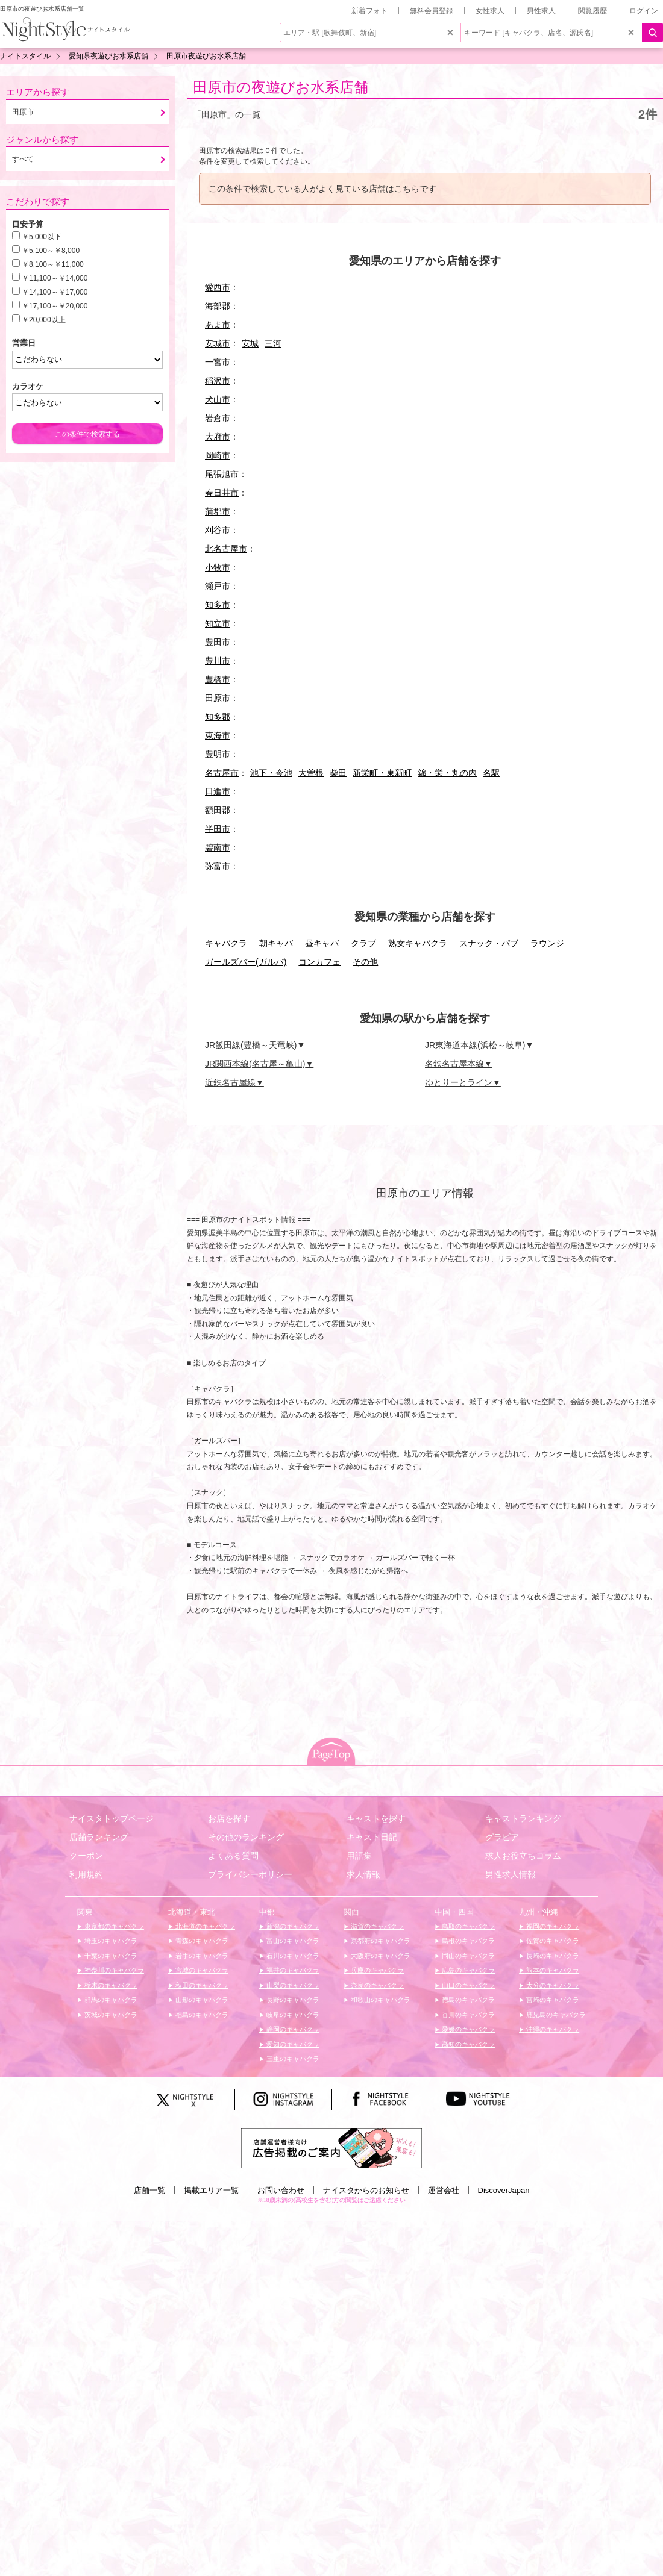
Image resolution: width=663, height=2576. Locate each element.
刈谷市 (217, 530)
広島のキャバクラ (467, 1970)
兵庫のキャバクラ (376, 1970)
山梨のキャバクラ (292, 1985)
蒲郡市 (217, 511)
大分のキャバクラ (551, 1985)
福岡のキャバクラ (551, 1926)
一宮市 (217, 362)
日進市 (217, 791)
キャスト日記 (372, 1837)
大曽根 (311, 773)
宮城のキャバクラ (201, 1970)
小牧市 (217, 567)
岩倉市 (217, 418)
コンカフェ (319, 962)
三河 (273, 343)
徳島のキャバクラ (467, 1999)
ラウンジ (547, 943)
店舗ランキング (98, 1837)
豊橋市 (217, 679)
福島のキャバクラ (201, 2014)
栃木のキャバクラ (110, 1985)
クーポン (86, 1855)
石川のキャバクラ (292, 1955)
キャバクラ (226, 943)
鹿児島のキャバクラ (555, 2014)
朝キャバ (276, 943)
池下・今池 (271, 773)
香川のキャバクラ (467, 2014)
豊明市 (217, 754)
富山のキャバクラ (292, 1940)
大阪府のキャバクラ (379, 1955)
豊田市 (217, 642)
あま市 (217, 324)
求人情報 (363, 1874)
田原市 (217, 698)
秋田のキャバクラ (201, 1985)
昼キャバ (322, 943)
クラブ (363, 943)
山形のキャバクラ (201, 1999)
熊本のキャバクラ (551, 1970)
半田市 (217, 829)
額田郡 (217, 810)
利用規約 (86, 1874)
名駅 (491, 773)
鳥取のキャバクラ (467, 1926)
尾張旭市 (222, 474)
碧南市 (217, 847)
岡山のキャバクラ (467, 1955)
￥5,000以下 (41, 236)
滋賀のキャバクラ (376, 1926)
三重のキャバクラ (292, 2058)
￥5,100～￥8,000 (51, 250)
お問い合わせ (280, 2190)
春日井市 (222, 492)
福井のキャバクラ (292, 1970)
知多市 (217, 605)
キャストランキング (523, 1818)
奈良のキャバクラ (376, 1985)
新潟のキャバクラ (292, 1926)
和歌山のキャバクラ (379, 1999)
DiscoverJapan (504, 2190)
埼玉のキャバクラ (110, 1940)
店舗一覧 (149, 2190)
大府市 (217, 436)
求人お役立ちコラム (523, 1855)
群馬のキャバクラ (110, 1999)
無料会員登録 (431, 11)
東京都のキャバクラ (113, 1926)
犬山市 (217, 399)
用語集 (359, 1855)
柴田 (338, 773)
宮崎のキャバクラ (551, 1999)
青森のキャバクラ (201, 1940)
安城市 (217, 343)
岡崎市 (217, 455)
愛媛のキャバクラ (467, 2029)
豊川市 (217, 661)
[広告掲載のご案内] (331, 2148)
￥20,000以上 (44, 320)
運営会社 (443, 2190)
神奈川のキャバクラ (113, 1970)
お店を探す (229, 1818)
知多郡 (217, 717)
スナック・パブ (488, 943)
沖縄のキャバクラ (551, 2029)
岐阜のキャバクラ (292, 2014)
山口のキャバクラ (467, 1985)
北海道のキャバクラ (204, 1926)
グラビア (502, 1837)
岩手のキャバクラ (201, 1955)
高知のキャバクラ (467, 2044)
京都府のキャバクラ (379, 1940)
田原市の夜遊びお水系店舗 (280, 87)
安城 (250, 343)
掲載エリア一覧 (211, 2190)
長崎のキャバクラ (551, 1955)
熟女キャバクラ (417, 943)
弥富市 (217, 866)
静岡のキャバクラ (292, 2029)
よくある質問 (233, 1855)
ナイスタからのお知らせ (366, 2190)
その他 (365, 962)
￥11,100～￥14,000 (54, 278)
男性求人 (541, 11)
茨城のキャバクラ (110, 2014)
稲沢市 (217, 380)
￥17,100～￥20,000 (54, 306)
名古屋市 (222, 773)
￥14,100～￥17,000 (54, 292)
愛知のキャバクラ (292, 2044)
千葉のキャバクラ (110, 1955)
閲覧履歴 (592, 11)
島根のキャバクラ (467, 1940)
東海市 (217, 735)
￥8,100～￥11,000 (53, 264)
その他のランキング (246, 1837)
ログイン (643, 11)
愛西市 (217, 287)
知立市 (217, 623)
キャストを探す (376, 1818)
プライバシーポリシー (250, 1874)
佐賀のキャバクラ (551, 1940)
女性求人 (490, 11)
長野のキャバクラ (292, 1999)
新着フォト (369, 11)
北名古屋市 (226, 549)
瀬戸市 (217, 586)
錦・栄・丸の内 (447, 773)
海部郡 (217, 306)
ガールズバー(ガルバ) (245, 962)
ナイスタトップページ (111, 1818)
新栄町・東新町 (382, 773)
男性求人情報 (510, 1874)
